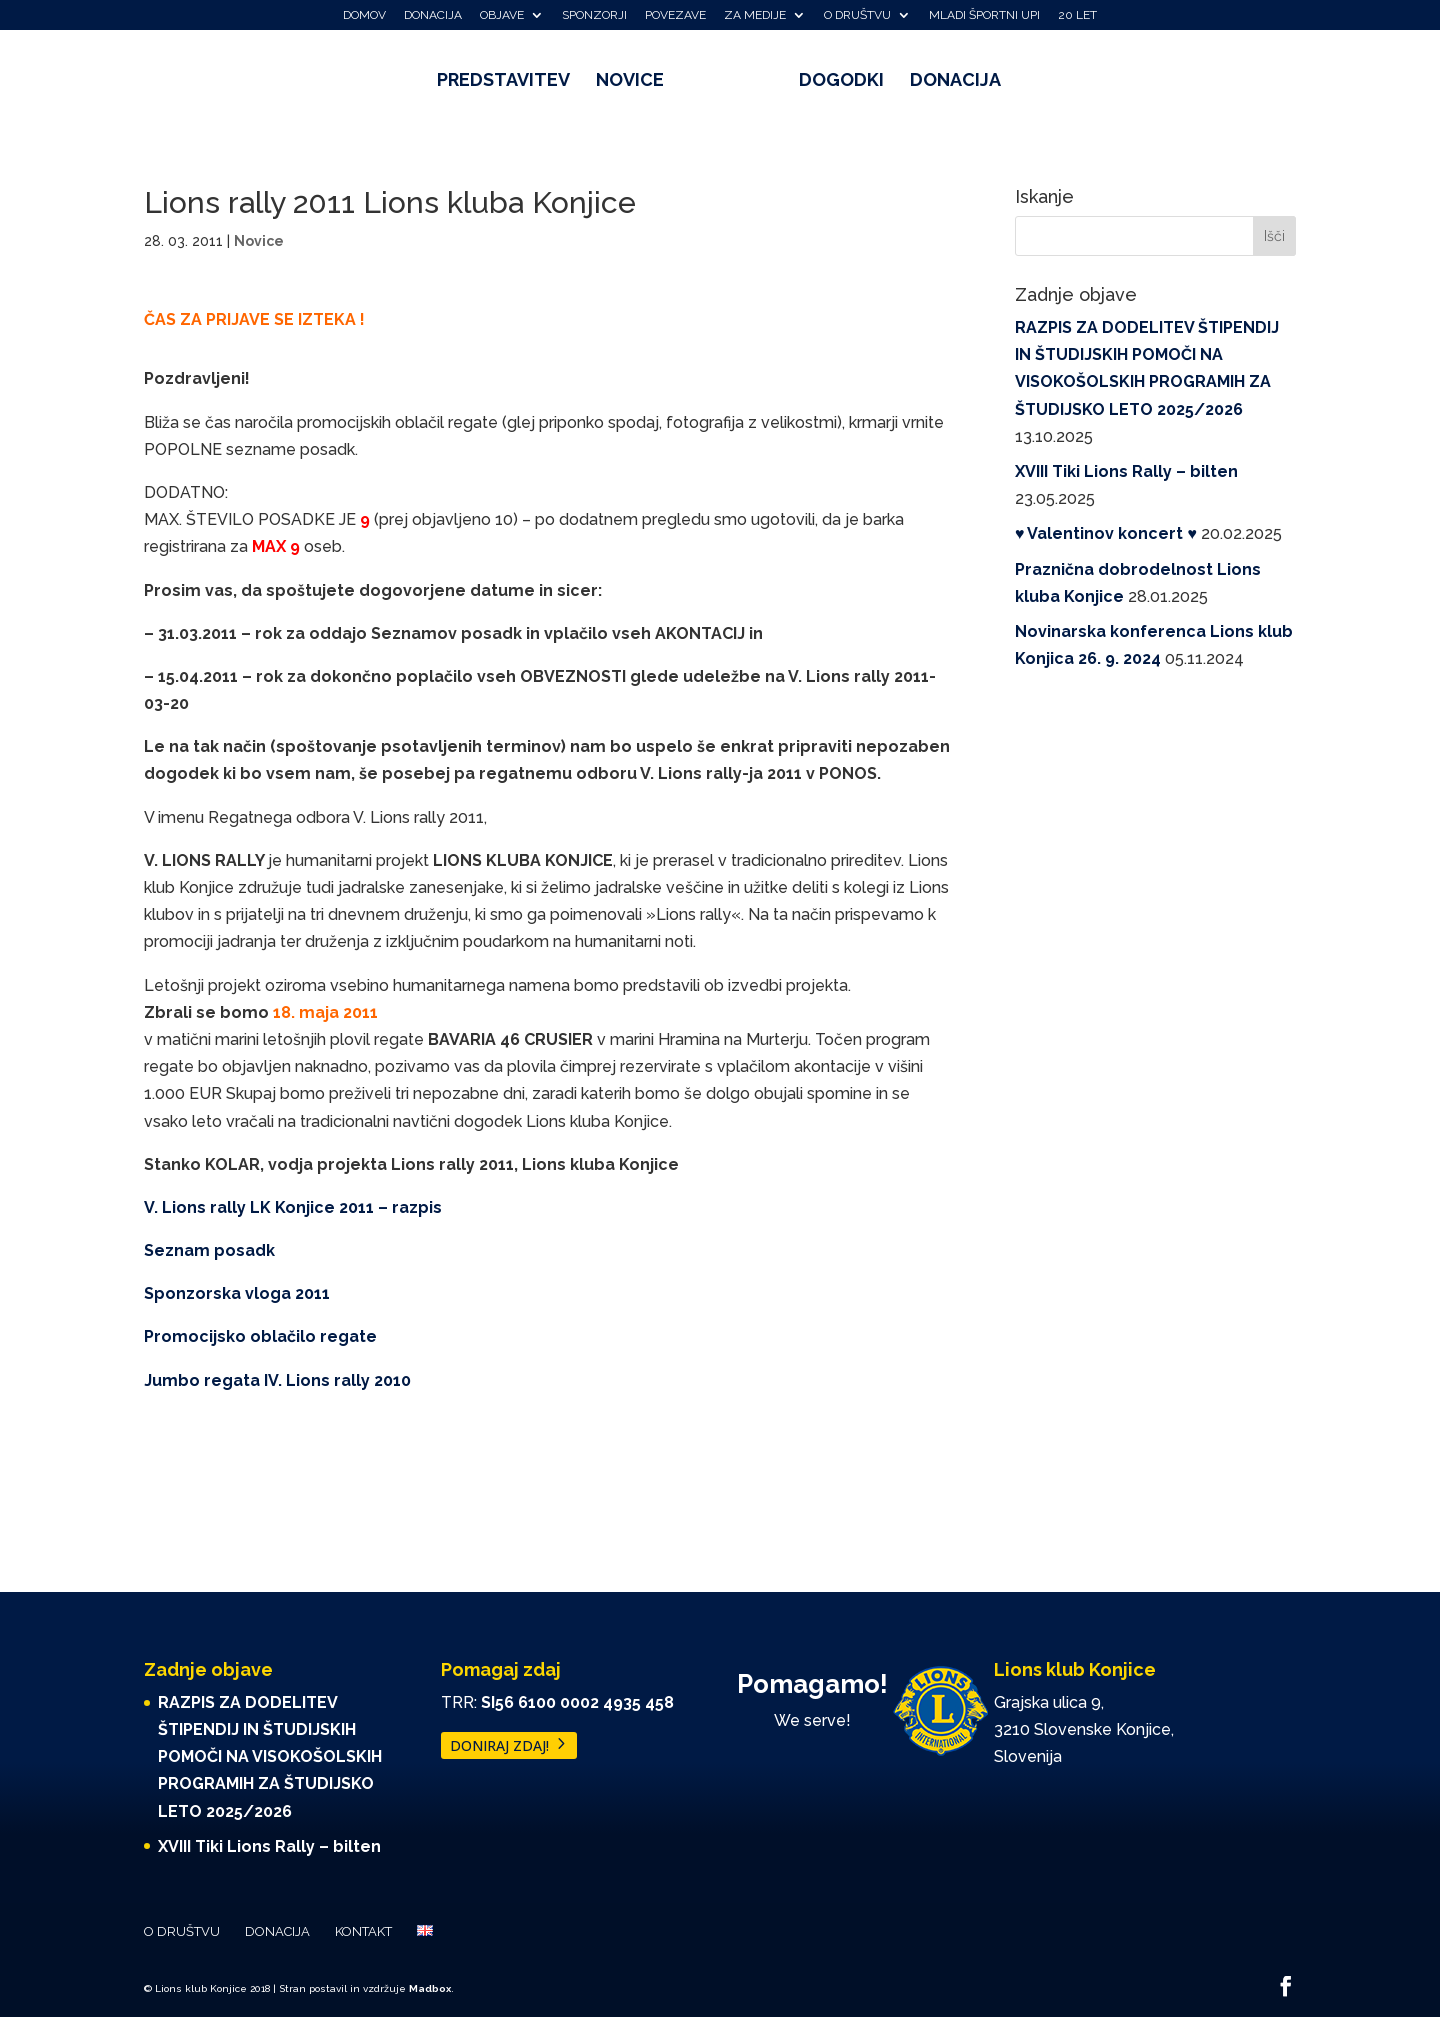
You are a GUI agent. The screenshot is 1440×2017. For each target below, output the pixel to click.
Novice (637, 81)
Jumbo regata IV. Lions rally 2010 (277, 1380)
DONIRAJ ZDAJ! (499, 1745)
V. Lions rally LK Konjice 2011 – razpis (293, 1207)
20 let (1077, 15)
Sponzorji (594, 15)
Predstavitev (510, 81)
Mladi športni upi (984, 15)
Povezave (675, 15)
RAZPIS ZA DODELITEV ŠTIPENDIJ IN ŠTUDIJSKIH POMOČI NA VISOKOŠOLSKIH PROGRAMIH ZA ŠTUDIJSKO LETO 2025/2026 (270, 1757)
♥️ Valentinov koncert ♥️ (1106, 533)
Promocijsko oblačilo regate (260, 1336)
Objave (502, 15)
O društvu (857, 15)
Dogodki (834, 81)
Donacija (433, 15)
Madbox (430, 1988)
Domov (364, 15)
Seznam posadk (209, 1250)
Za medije (755, 15)
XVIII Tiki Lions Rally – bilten (1126, 471)
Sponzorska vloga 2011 (237, 1293)
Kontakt (363, 1931)
